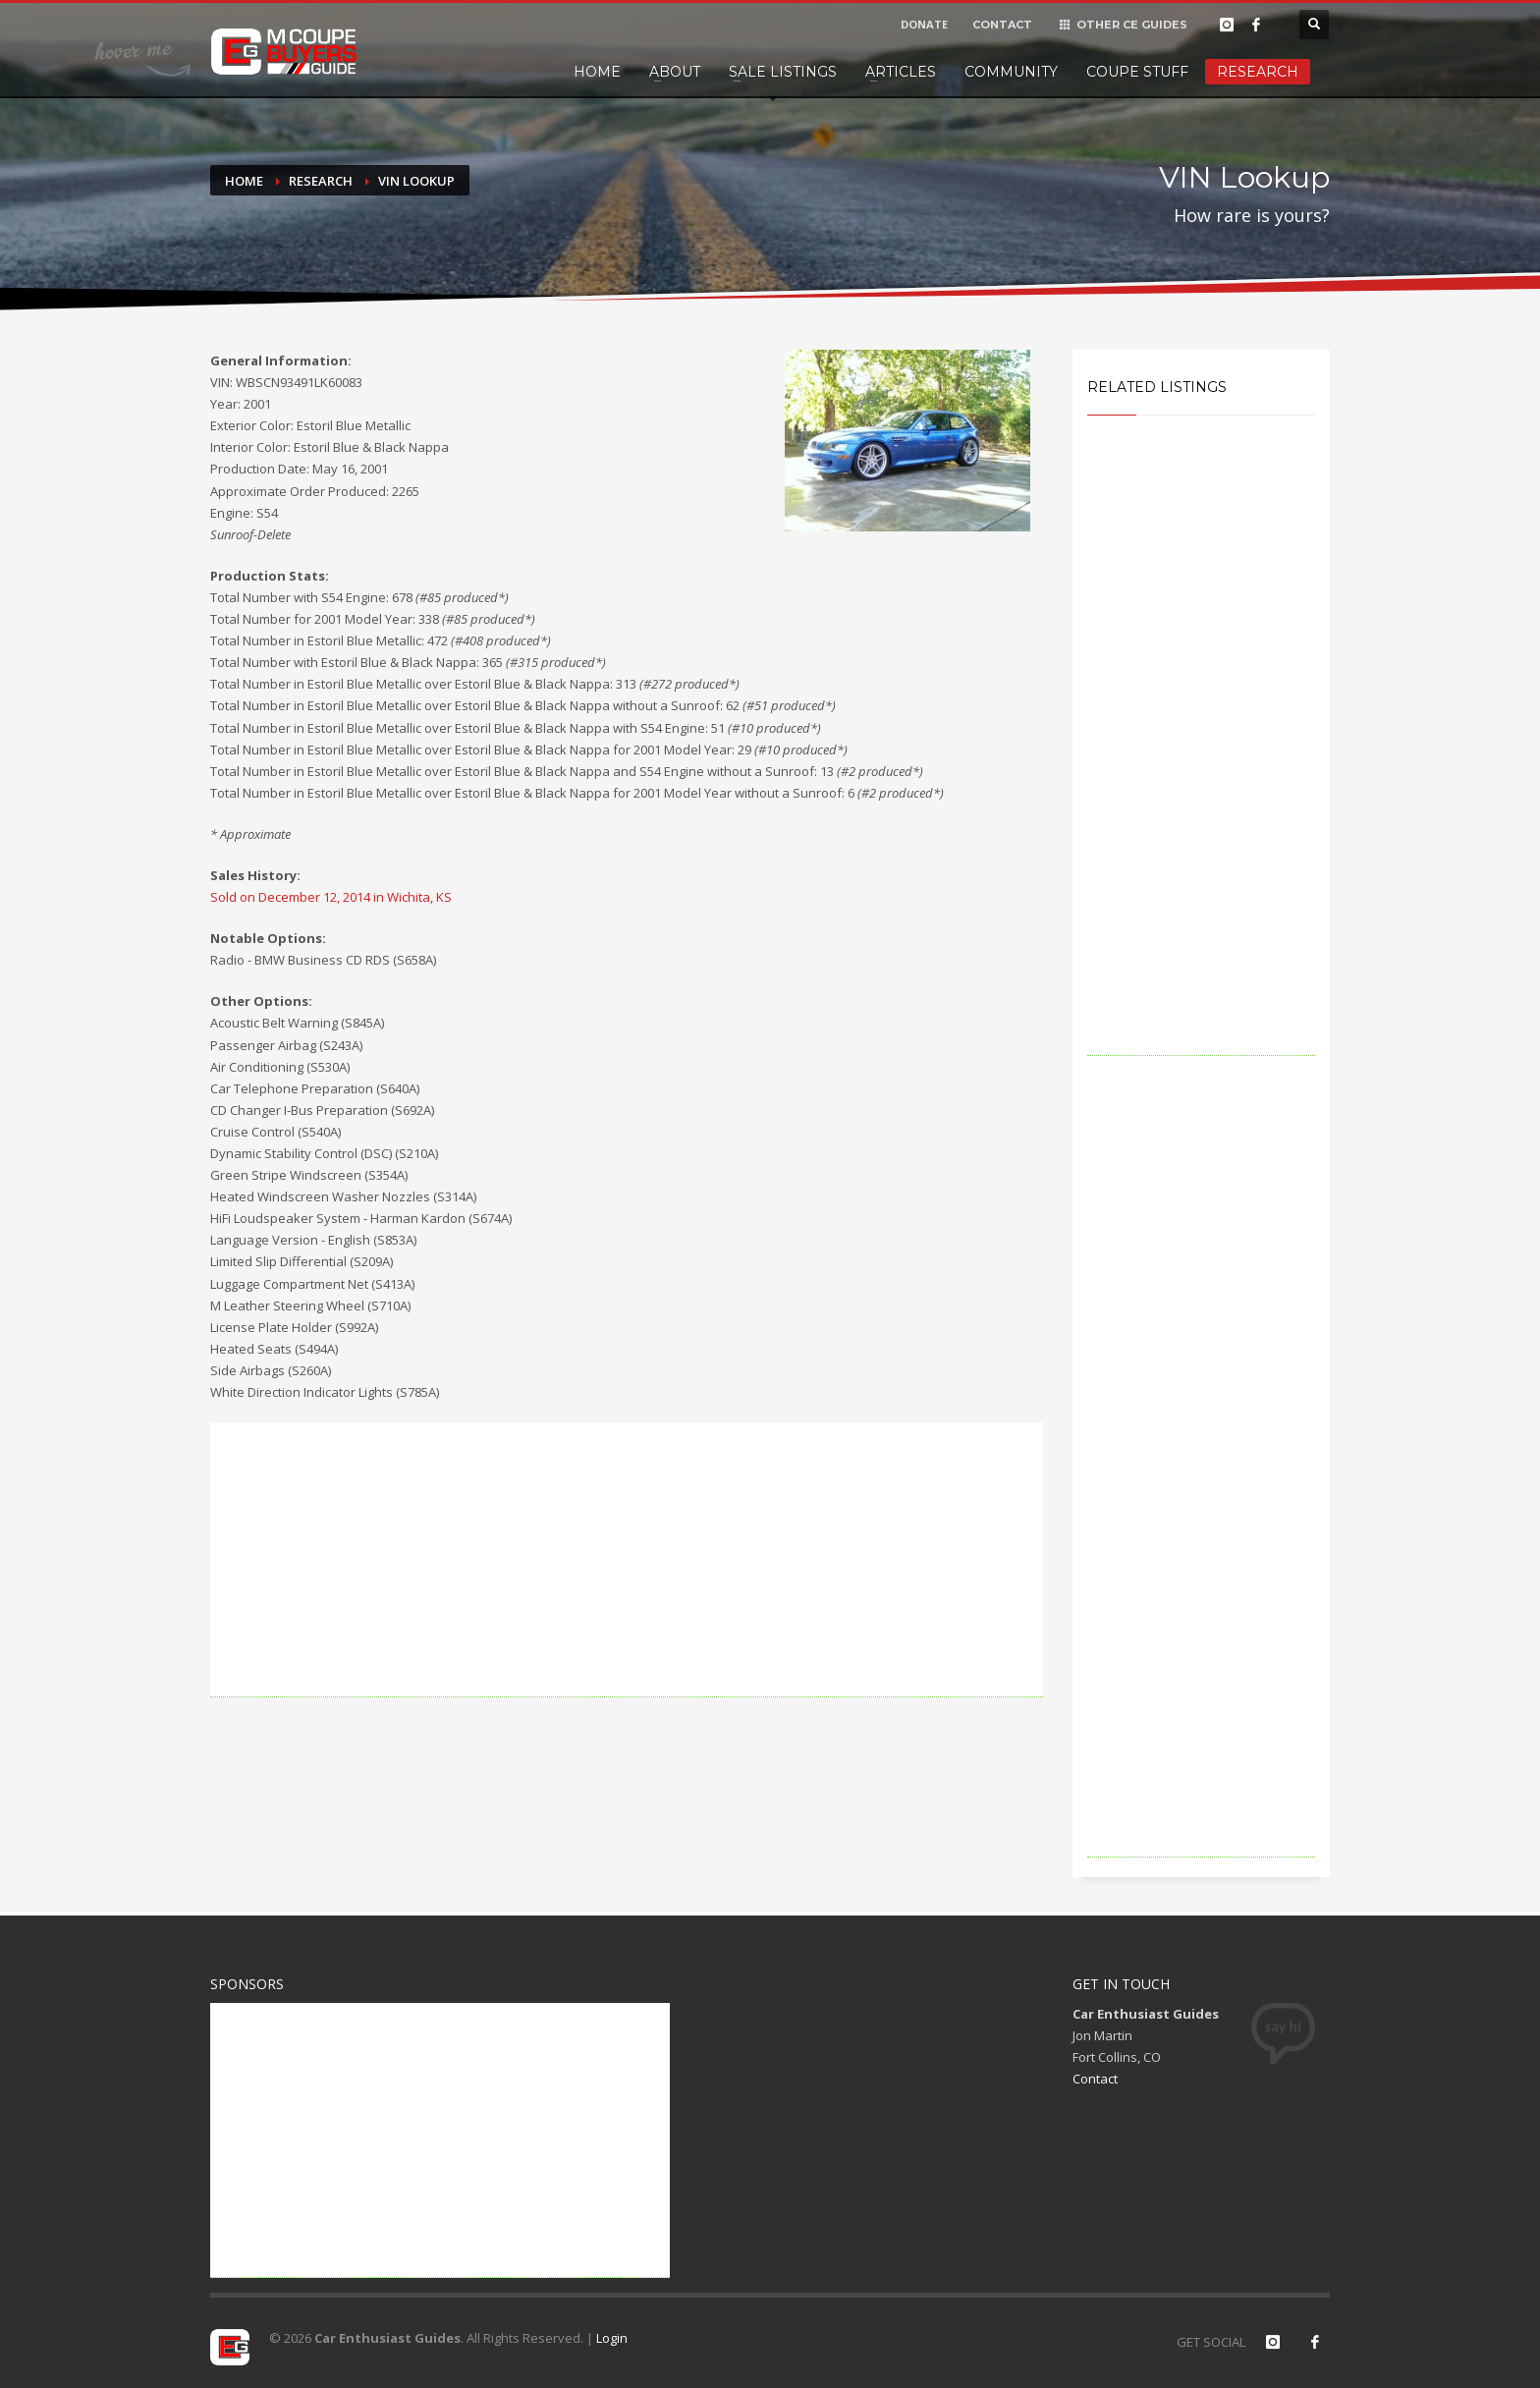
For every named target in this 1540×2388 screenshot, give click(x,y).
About (674, 72)
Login (612, 2338)
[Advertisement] (626, 1559)
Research (1257, 72)
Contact (1095, 2078)
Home (597, 72)
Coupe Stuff (1137, 72)
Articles (900, 72)
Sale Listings (783, 72)
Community (1011, 72)
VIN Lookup (416, 181)
